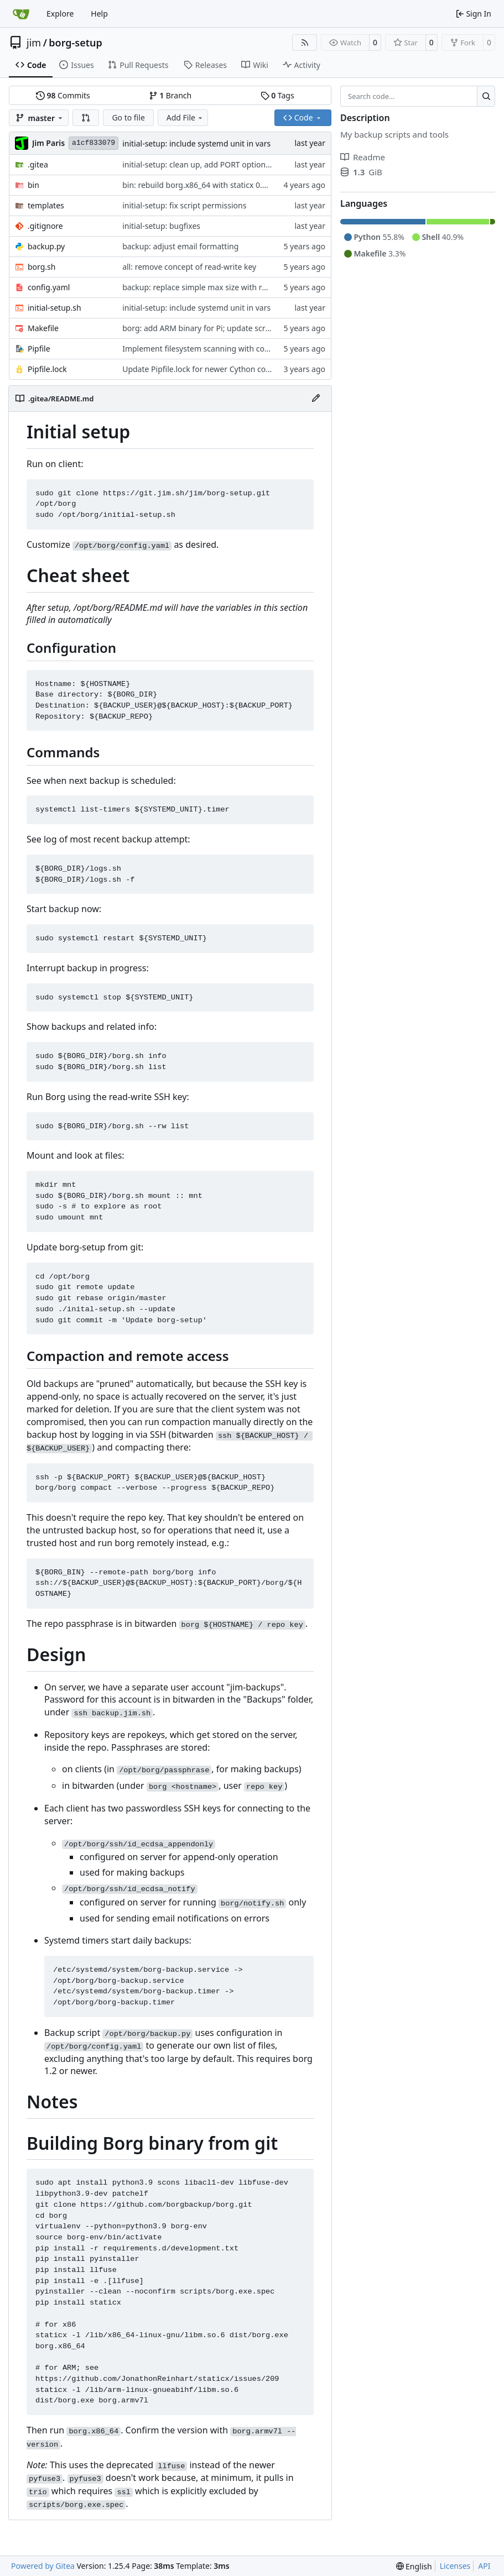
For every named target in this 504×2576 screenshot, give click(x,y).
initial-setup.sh (54, 307)
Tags (277, 95)
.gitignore (45, 226)
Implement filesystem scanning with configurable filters (223, 348)
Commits (63, 95)
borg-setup (75, 42)
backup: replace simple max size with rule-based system (223, 287)
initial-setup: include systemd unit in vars (196, 143)
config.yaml (49, 287)
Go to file (128, 117)
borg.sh (41, 266)
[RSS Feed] (305, 42)
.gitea (38, 164)
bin (33, 185)
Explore (60, 13)
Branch (170, 95)
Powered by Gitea (43, 2566)
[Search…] (486, 96)
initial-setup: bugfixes (161, 226)
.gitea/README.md (60, 399)
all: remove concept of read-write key (189, 266)
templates (46, 205)
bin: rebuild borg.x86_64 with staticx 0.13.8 (199, 185)
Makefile (43, 328)
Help (99, 13)
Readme (362, 157)
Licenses (455, 2566)
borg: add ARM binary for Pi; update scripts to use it (216, 328)
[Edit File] (316, 398)
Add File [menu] (185, 117)
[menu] (414, 2566)
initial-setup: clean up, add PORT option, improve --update (227, 164)
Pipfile (39, 348)
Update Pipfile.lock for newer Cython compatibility (213, 369)
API (484, 2566)
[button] (85, 117)
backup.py (46, 246)
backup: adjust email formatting (180, 246)
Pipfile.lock (47, 369)
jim (34, 42)
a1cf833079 (93, 143)
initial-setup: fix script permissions (184, 205)
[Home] (21, 14)
